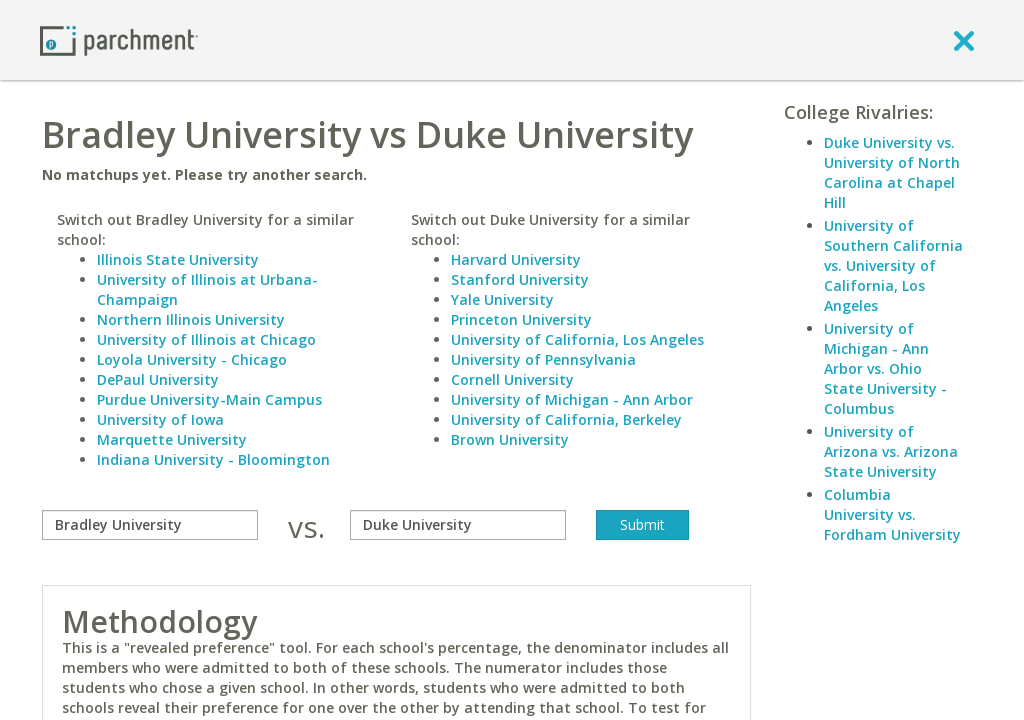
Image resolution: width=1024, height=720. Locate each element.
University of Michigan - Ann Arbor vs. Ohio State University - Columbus (885, 368)
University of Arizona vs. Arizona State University (891, 451)
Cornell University (512, 379)
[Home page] (119, 39)
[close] (964, 40)
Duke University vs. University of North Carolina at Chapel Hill (892, 172)
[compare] (150, 525)
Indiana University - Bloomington (213, 459)
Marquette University (172, 439)
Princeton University (521, 319)
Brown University (510, 439)
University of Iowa (160, 419)
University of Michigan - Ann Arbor (572, 399)
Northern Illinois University (191, 319)
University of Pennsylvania (543, 359)
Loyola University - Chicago (192, 359)
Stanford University (520, 279)
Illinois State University (178, 259)
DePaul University (158, 379)
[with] (458, 525)
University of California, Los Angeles (577, 339)
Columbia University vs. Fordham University (892, 514)
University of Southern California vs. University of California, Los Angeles (893, 265)
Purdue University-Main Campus (209, 399)
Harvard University (516, 259)
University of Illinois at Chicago (206, 339)
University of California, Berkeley (566, 419)
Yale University (502, 299)
